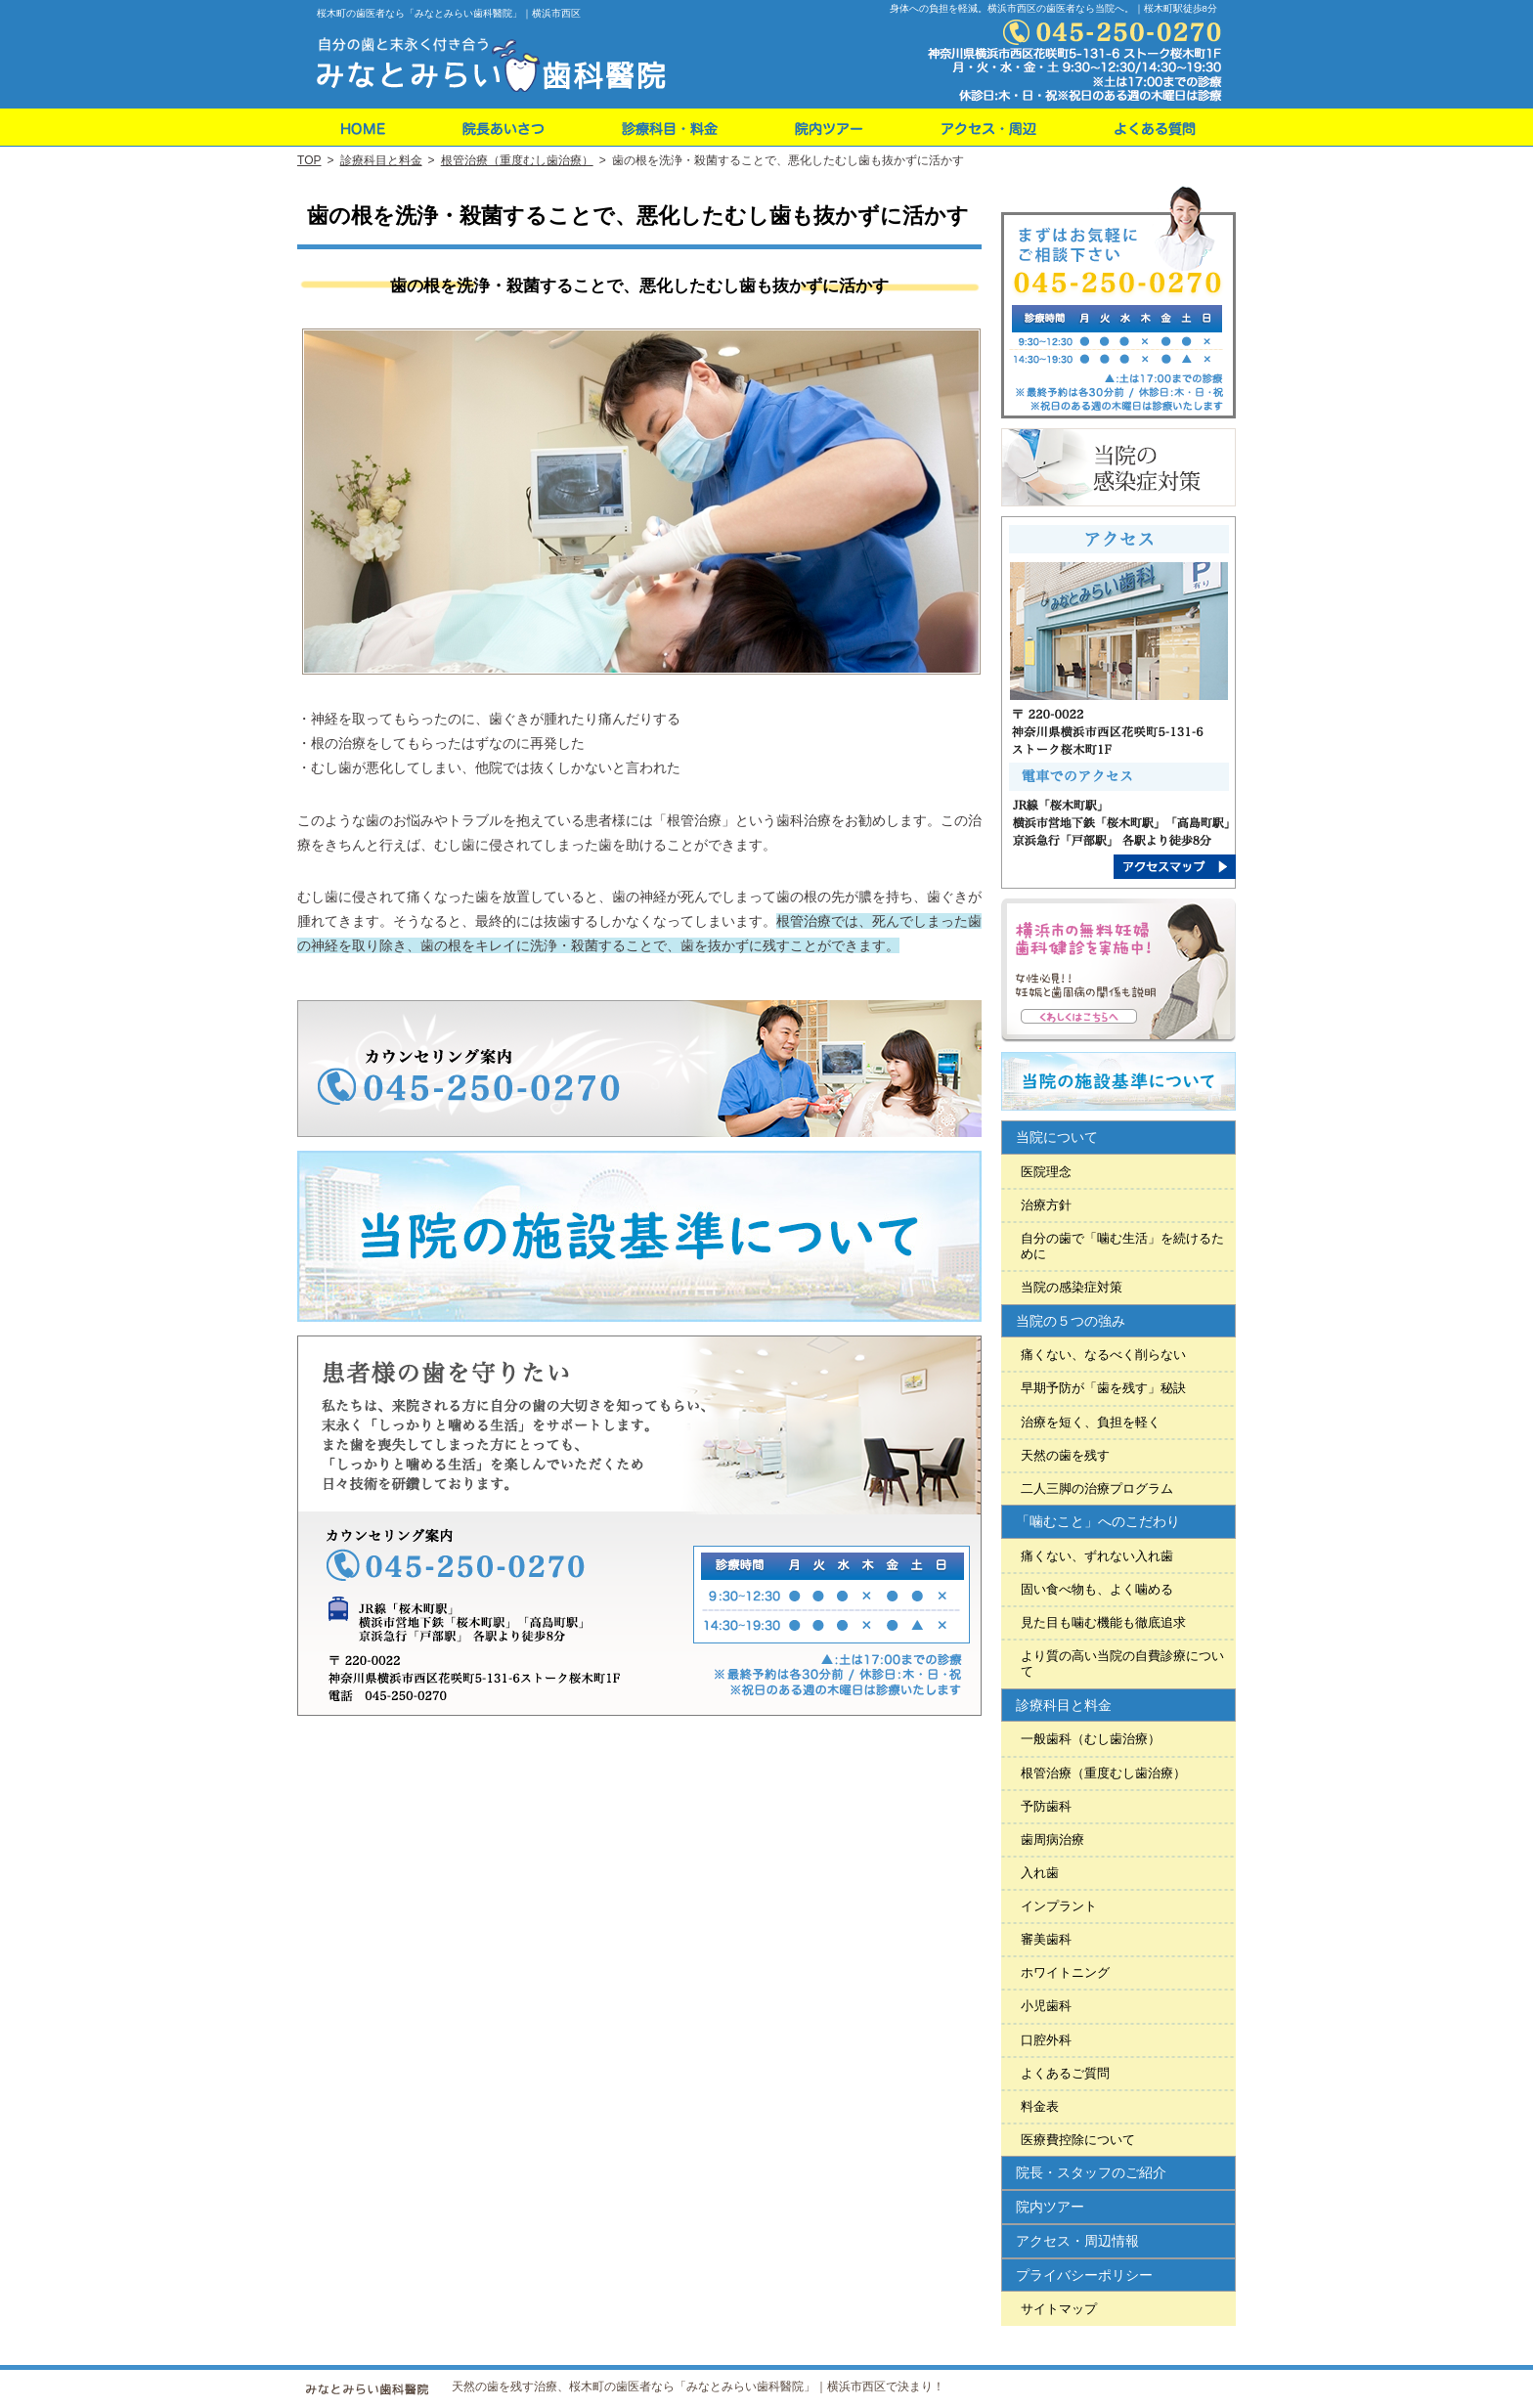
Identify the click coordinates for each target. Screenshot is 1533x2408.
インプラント (1059, 1906)
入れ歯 (1040, 1872)
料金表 (1040, 2106)
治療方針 (1046, 1205)
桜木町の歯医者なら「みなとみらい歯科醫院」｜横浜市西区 (449, 13)
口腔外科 (1046, 2040)
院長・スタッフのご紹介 (1091, 2172)
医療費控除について (1078, 2139)
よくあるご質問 (1065, 2073)
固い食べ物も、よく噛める (1097, 1589)
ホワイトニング (1065, 1972)
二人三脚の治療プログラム (1097, 1488)
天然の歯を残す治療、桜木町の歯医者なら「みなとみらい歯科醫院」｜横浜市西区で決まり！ (698, 2386)
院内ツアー (1050, 2206)
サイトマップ (1059, 2308)
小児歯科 (1046, 2005)
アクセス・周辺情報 (1077, 2241)
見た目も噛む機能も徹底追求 (1103, 1622)
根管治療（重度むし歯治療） (1103, 1773)
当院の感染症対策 (1071, 1287)
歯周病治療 (1052, 1839)
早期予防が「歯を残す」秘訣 (1103, 1387)
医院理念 (1046, 1171)
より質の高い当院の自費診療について (1122, 1663)
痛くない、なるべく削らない (1103, 1354)
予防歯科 (1046, 1806)
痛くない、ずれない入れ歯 (1097, 1556)
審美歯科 (1046, 1939)
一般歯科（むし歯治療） (1091, 1738)
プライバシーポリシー (1084, 2275)
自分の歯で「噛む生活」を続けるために (1122, 1246)
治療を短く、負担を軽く (1091, 1422)
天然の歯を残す (1065, 1455)
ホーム (360, 128)
